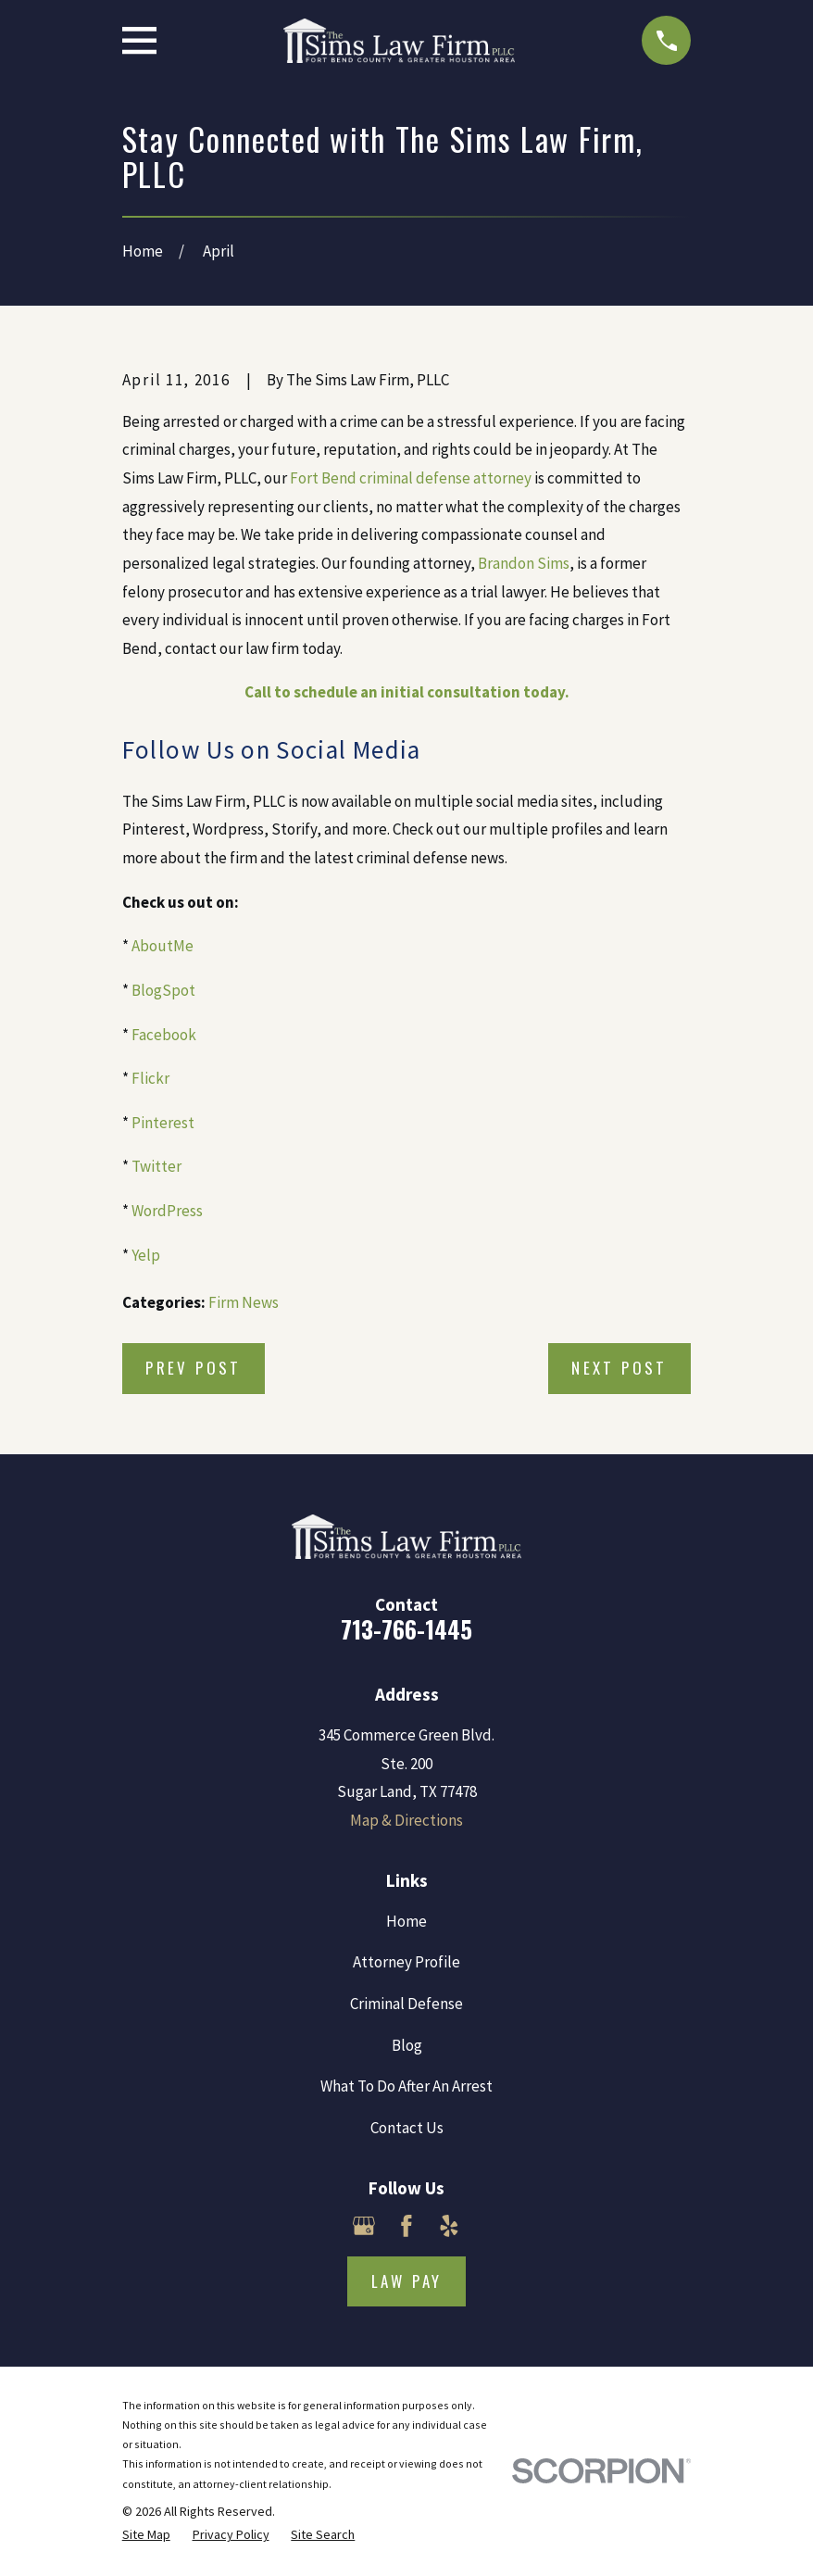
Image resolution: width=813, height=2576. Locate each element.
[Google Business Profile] (364, 2226)
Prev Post (193, 1367)
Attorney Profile (406, 1962)
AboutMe (162, 946)
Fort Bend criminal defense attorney (411, 478)
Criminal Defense (406, 2003)
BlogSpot (163, 990)
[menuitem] (146, 2535)
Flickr (150, 1078)
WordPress (167, 1210)
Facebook (163, 1034)
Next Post (619, 1367)
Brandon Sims (523, 563)
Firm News (243, 1302)
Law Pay (407, 2281)
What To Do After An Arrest (406, 2086)
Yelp (145, 1255)
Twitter (156, 1166)
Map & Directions (406, 1820)
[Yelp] (449, 2226)
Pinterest (162, 1122)
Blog (407, 2045)
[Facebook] (406, 2226)
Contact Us (407, 2127)
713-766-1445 (406, 1629)
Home (406, 1921)
